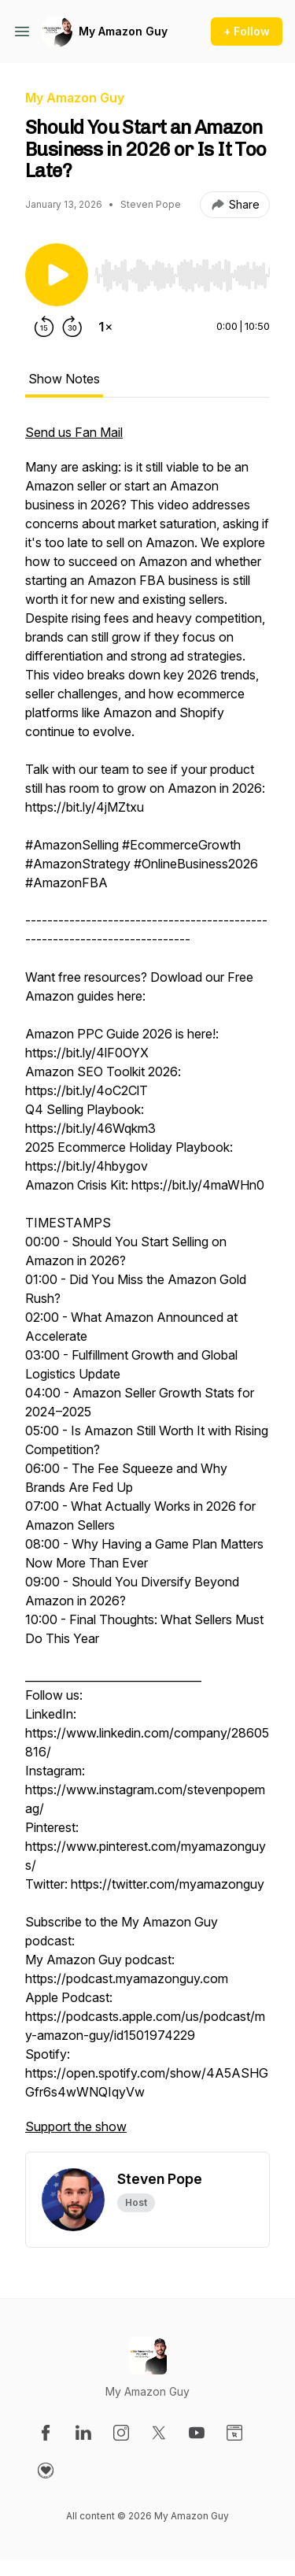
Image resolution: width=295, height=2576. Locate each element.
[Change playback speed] (105, 327)
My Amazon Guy (123, 31)
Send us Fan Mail (74, 432)
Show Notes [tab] (64, 379)
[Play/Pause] (56, 274)
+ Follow (246, 31)
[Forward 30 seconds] (72, 327)
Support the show (76, 2126)
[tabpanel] (147, 1287)
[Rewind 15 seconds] (44, 327)
